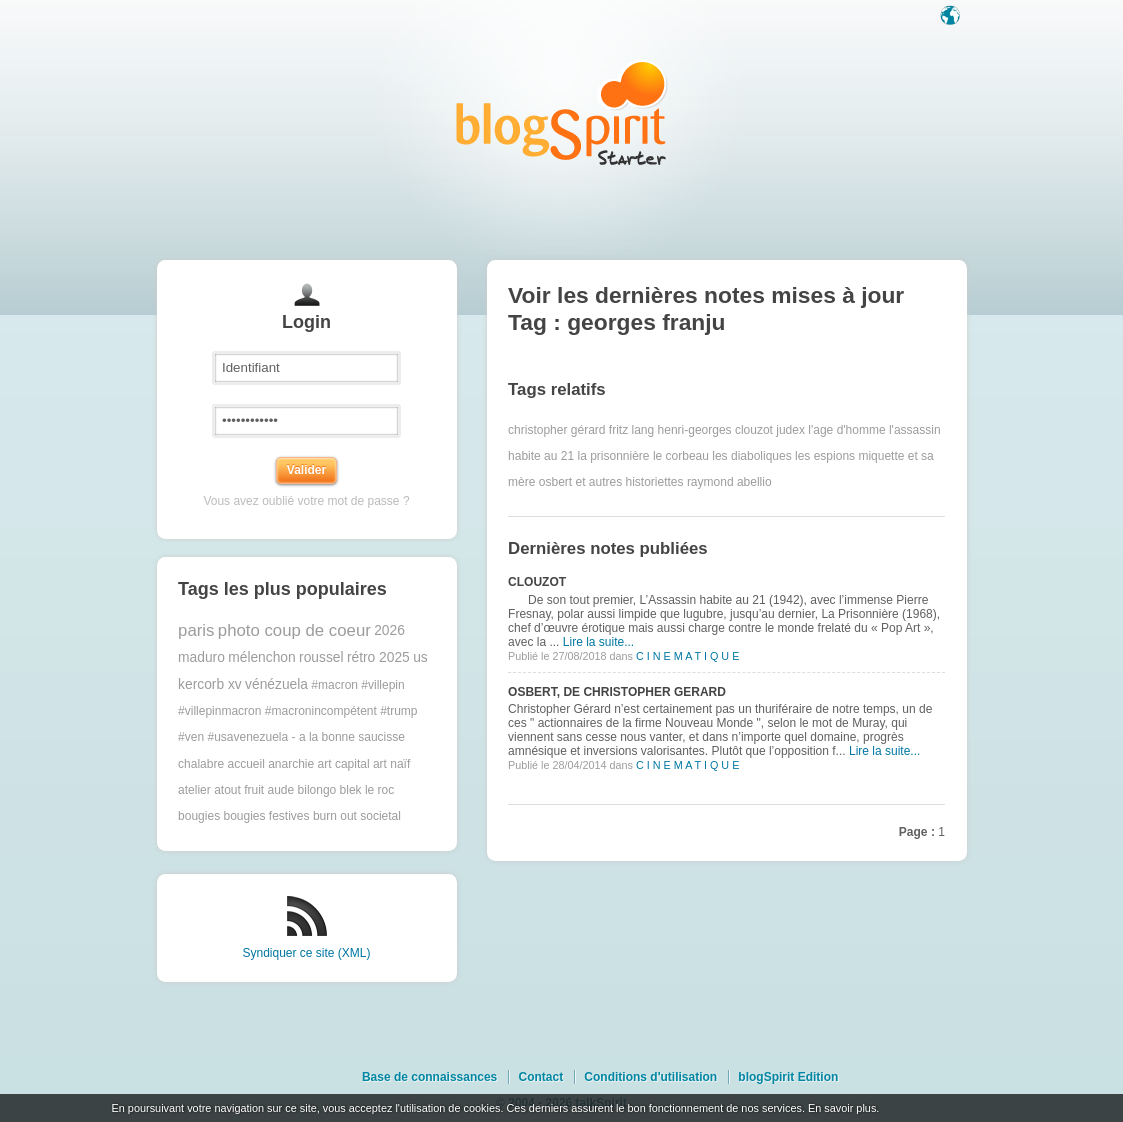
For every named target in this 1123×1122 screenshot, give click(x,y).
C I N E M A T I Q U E (687, 656)
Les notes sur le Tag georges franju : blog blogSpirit (562, 112)
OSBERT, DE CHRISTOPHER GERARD (617, 692)
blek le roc (367, 790)
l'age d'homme (846, 430)
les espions (825, 456)
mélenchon (262, 657)
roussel (321, 657)
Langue (952, 17)
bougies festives (266, 816)
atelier (194, 790)
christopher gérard (556, 430)
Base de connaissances (429, 1077)
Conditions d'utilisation (650, 1077)
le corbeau (681, 456)
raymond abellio (729, 482)
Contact (540, 1077)
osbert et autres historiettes (611, 482)
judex (790, 430)
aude (281, 790)
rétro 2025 (378, 657)
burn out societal (357, 816)
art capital (344, 764)
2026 (389, 630)
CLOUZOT (537, 582)
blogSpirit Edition (788, 1077)
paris (196, 630)
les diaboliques (751, 456)
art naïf (391, 764)
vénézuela (276, 684)
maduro (201, 657)
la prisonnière (614, 456)
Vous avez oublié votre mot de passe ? (306, 501)
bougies (199, 816)
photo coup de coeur (294, 630)
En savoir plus (842, 1108)
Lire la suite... (598, 642)
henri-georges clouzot (715, 430)
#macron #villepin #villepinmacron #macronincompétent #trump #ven (297, 711)
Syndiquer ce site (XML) (306, 953)
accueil (245, 764)
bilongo (317, 790)
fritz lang (631, 430)
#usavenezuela (247, 737)
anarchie (291, 764)
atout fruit (239, 790)
